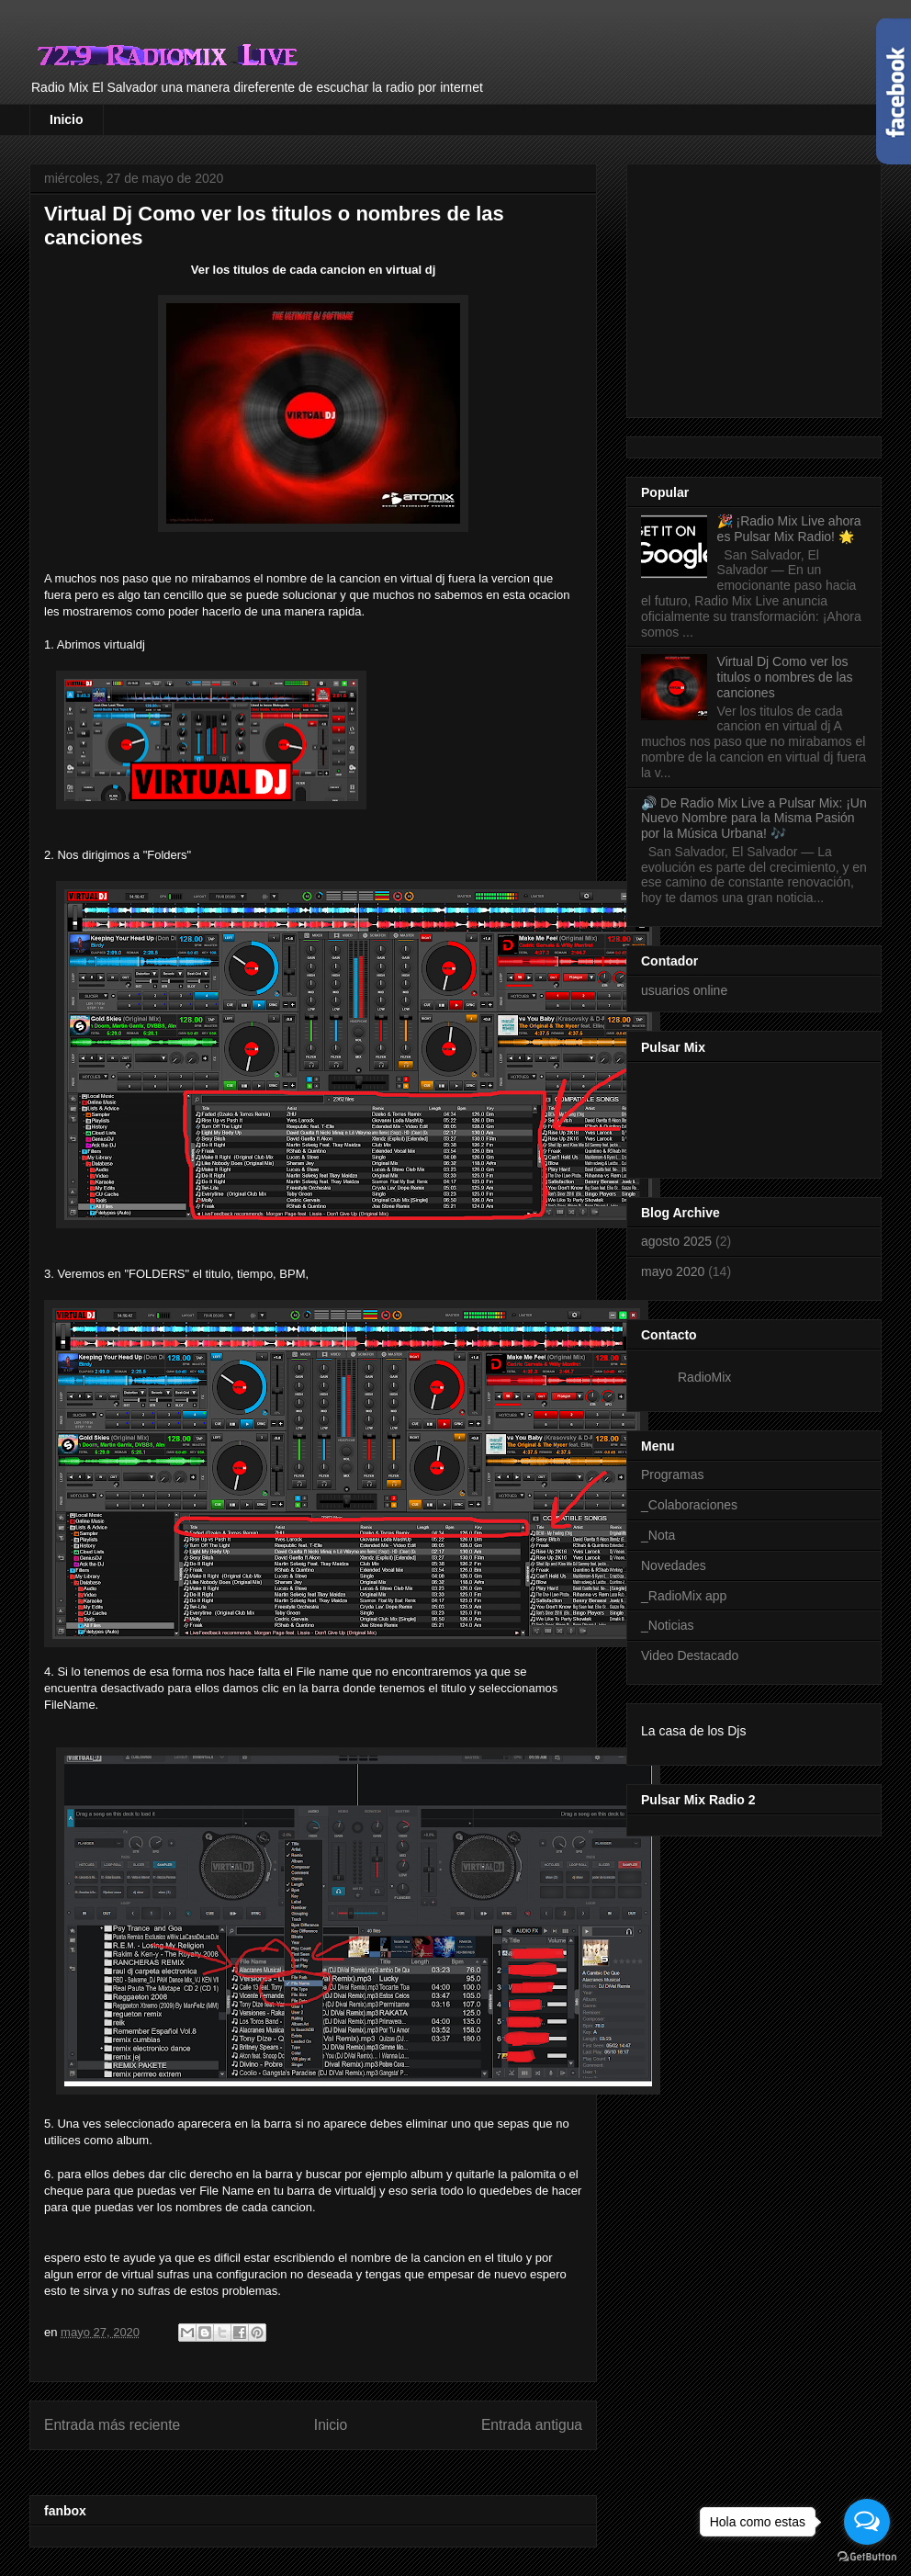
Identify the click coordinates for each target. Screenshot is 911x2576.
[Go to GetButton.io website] (867, 2557)
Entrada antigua (531, 2425)
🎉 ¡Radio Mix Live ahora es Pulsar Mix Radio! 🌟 (789, 529)
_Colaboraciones (689, 1504)
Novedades (673, 1565)
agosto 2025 (676, 1241)
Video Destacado (689, 1655)
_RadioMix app (683, 1595)
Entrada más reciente (112, 2425)
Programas (672, 1474)
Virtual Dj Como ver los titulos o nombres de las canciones (785, 677)
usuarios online (684, 990)
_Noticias (667, 1625)
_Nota (658, 1535)
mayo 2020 (672, 1271)
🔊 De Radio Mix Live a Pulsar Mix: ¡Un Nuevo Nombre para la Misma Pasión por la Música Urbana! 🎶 (754, 819)
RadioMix (704, 1377)
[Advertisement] (776, 286)
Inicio (67, 119)
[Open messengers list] (867, 2522)
